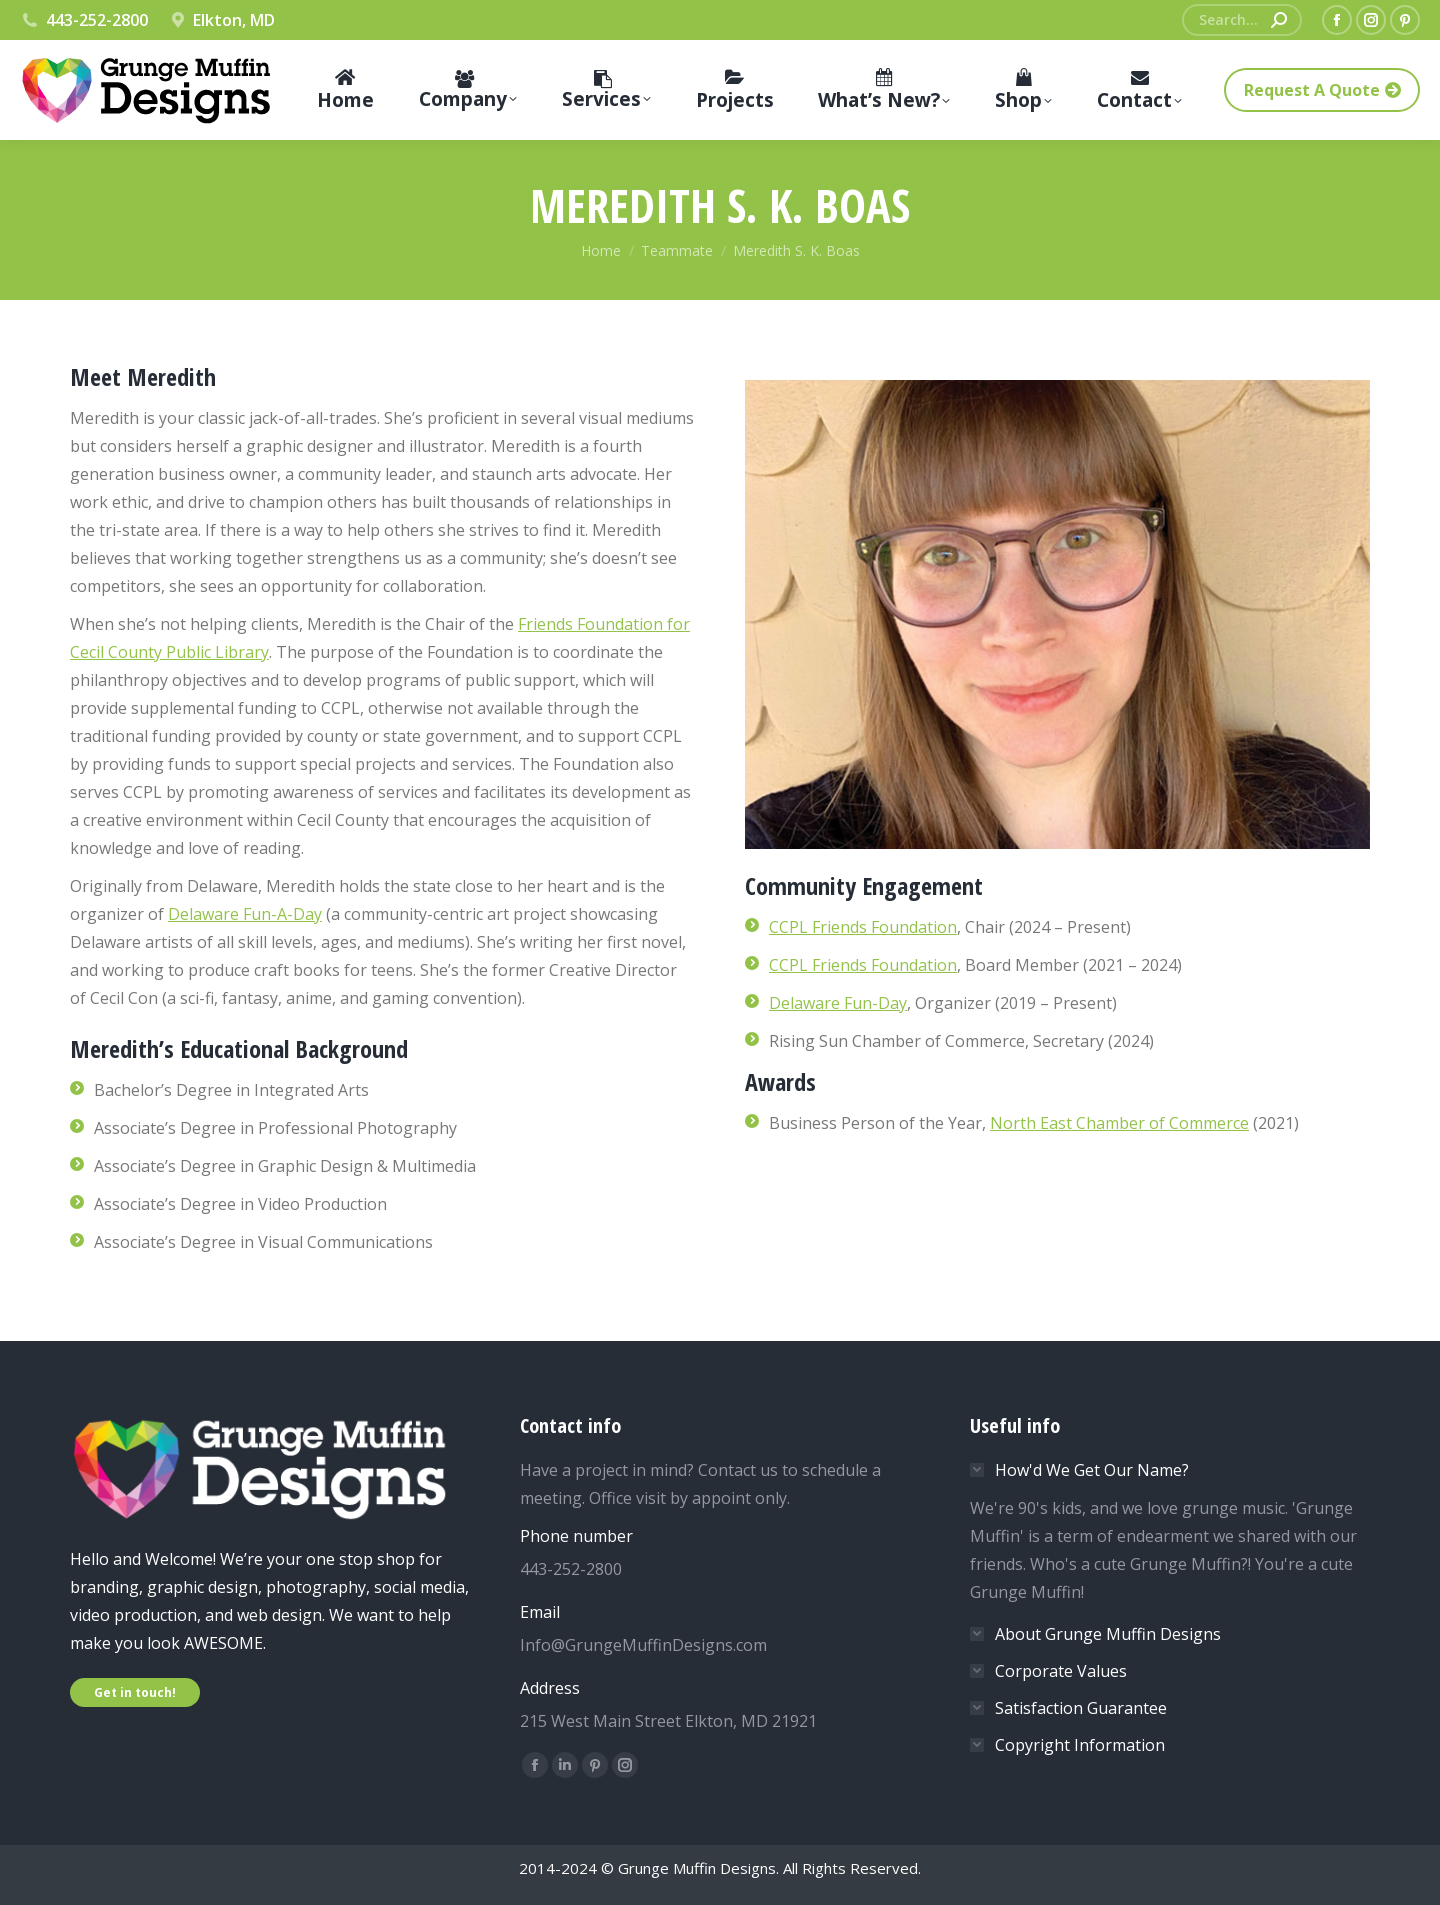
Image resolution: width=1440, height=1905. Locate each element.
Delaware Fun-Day (838, 1003)
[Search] (1242, 20)
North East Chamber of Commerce (1119, 1123)
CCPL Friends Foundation (863, 927)
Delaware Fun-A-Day (245, 914)
